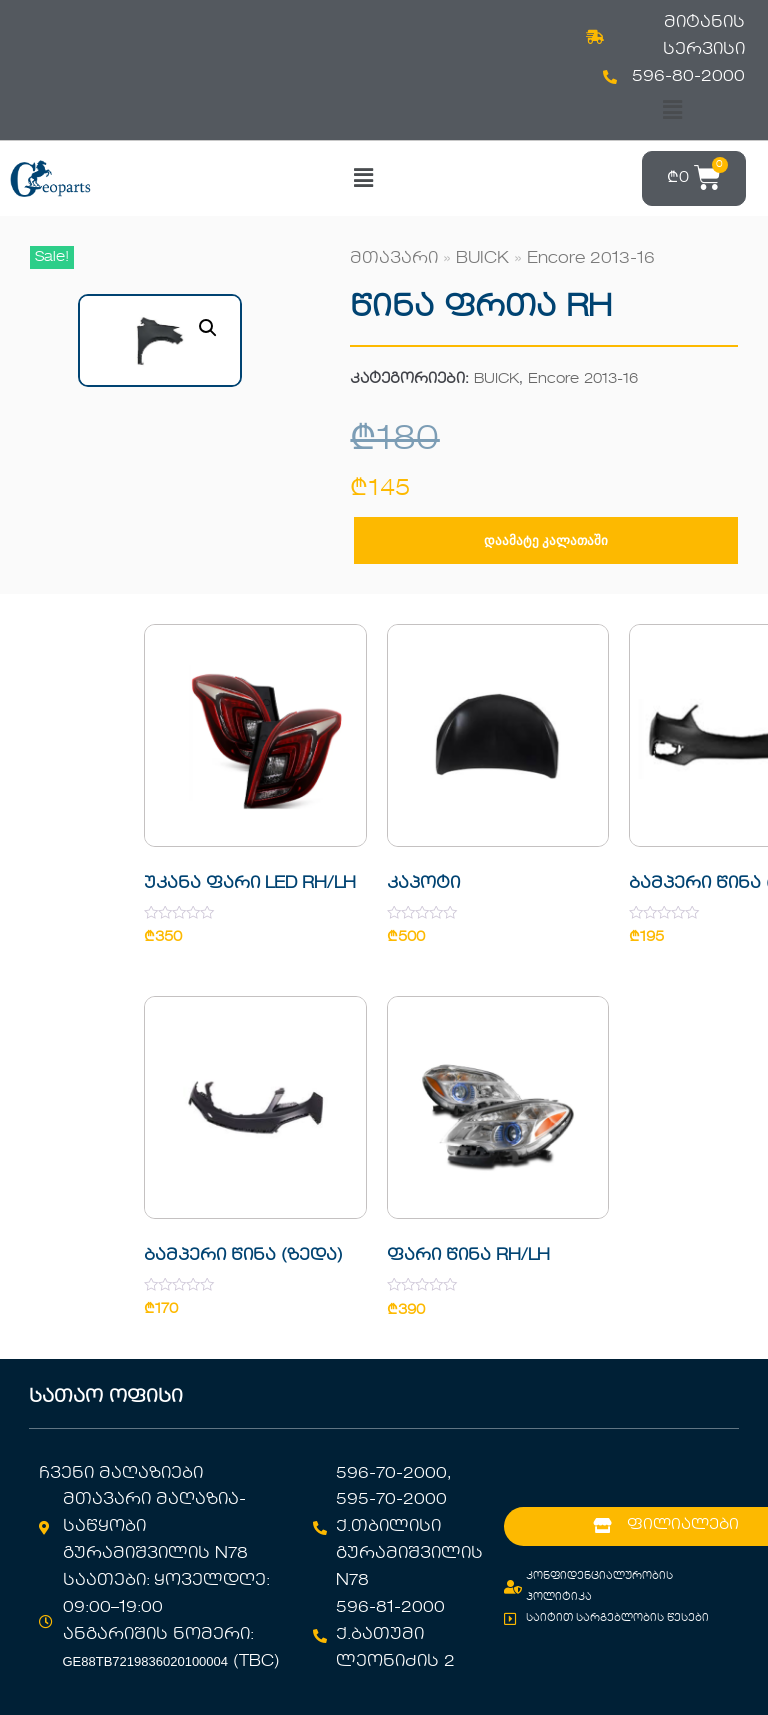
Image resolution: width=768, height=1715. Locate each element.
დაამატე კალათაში (546, 540)
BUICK (482, 259)
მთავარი (394, 259)
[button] (672, 110)
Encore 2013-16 (591, 259)
